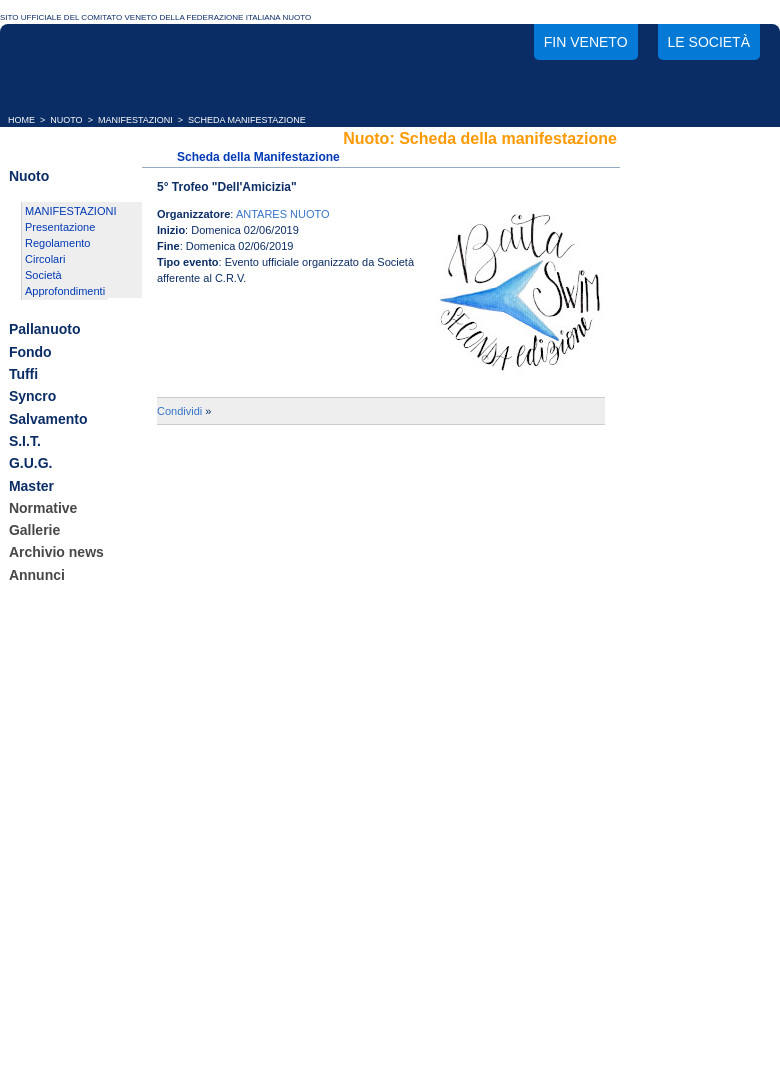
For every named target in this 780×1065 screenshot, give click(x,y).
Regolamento (57, 243)
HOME (21, 120)
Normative (43, 508)
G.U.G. (31, 464)
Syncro (32, 397)
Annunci (37, 575)
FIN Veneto (586, 42)
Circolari (45, 259)
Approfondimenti (65, 291)
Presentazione (60, 227)
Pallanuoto (45, 330)
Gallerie (34, 530)
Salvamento (48, 419)
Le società (709, 42)
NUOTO (66, 120)
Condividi (179, 411)
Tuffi (23, 374)
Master (31, 486)
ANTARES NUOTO (283, 214)
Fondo (30, 352)
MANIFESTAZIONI (135, 120)
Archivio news (56, 553)
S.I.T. (25, 441)
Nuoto (29, 176)
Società (43, 275)
